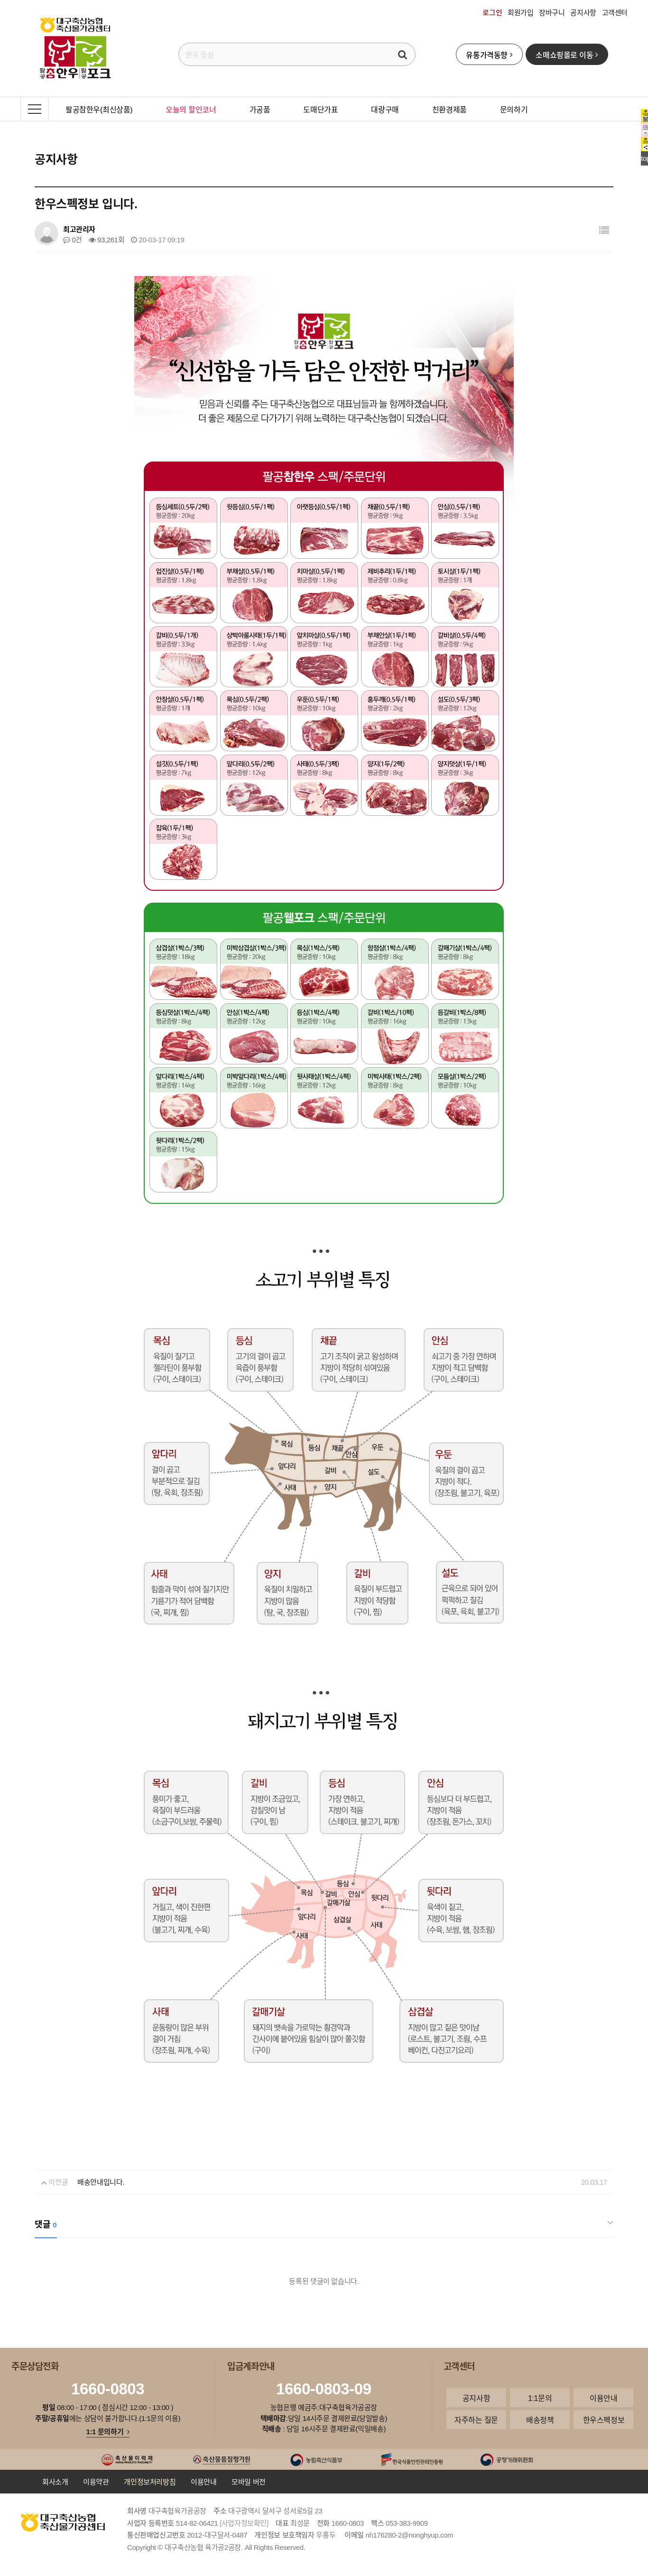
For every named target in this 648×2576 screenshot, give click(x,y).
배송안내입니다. (100, 2182)
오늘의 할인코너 (191, 109)
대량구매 (384, 109)
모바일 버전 (248, 2481)
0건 (72, 239)
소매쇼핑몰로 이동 (567, 54)
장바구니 (552, 12)
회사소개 (55, 2481)
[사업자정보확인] (244, 2523)
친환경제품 (449, 109)
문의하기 (514, 109)
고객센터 (615, 12)
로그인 (492, 12)
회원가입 (520, 12)
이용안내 (603, 2397)
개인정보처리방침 (150, 2481)
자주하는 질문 (476, 2419)
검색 (402, 54)
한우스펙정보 (604, 2419)
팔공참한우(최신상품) (98, 109)
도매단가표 (320, 109)
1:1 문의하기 (108, 2431)
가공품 (260, 109)
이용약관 (96, 2481)
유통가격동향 (489, 54)
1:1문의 (540, 2397)
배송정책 (540, 2419)
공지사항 (583, 12)
